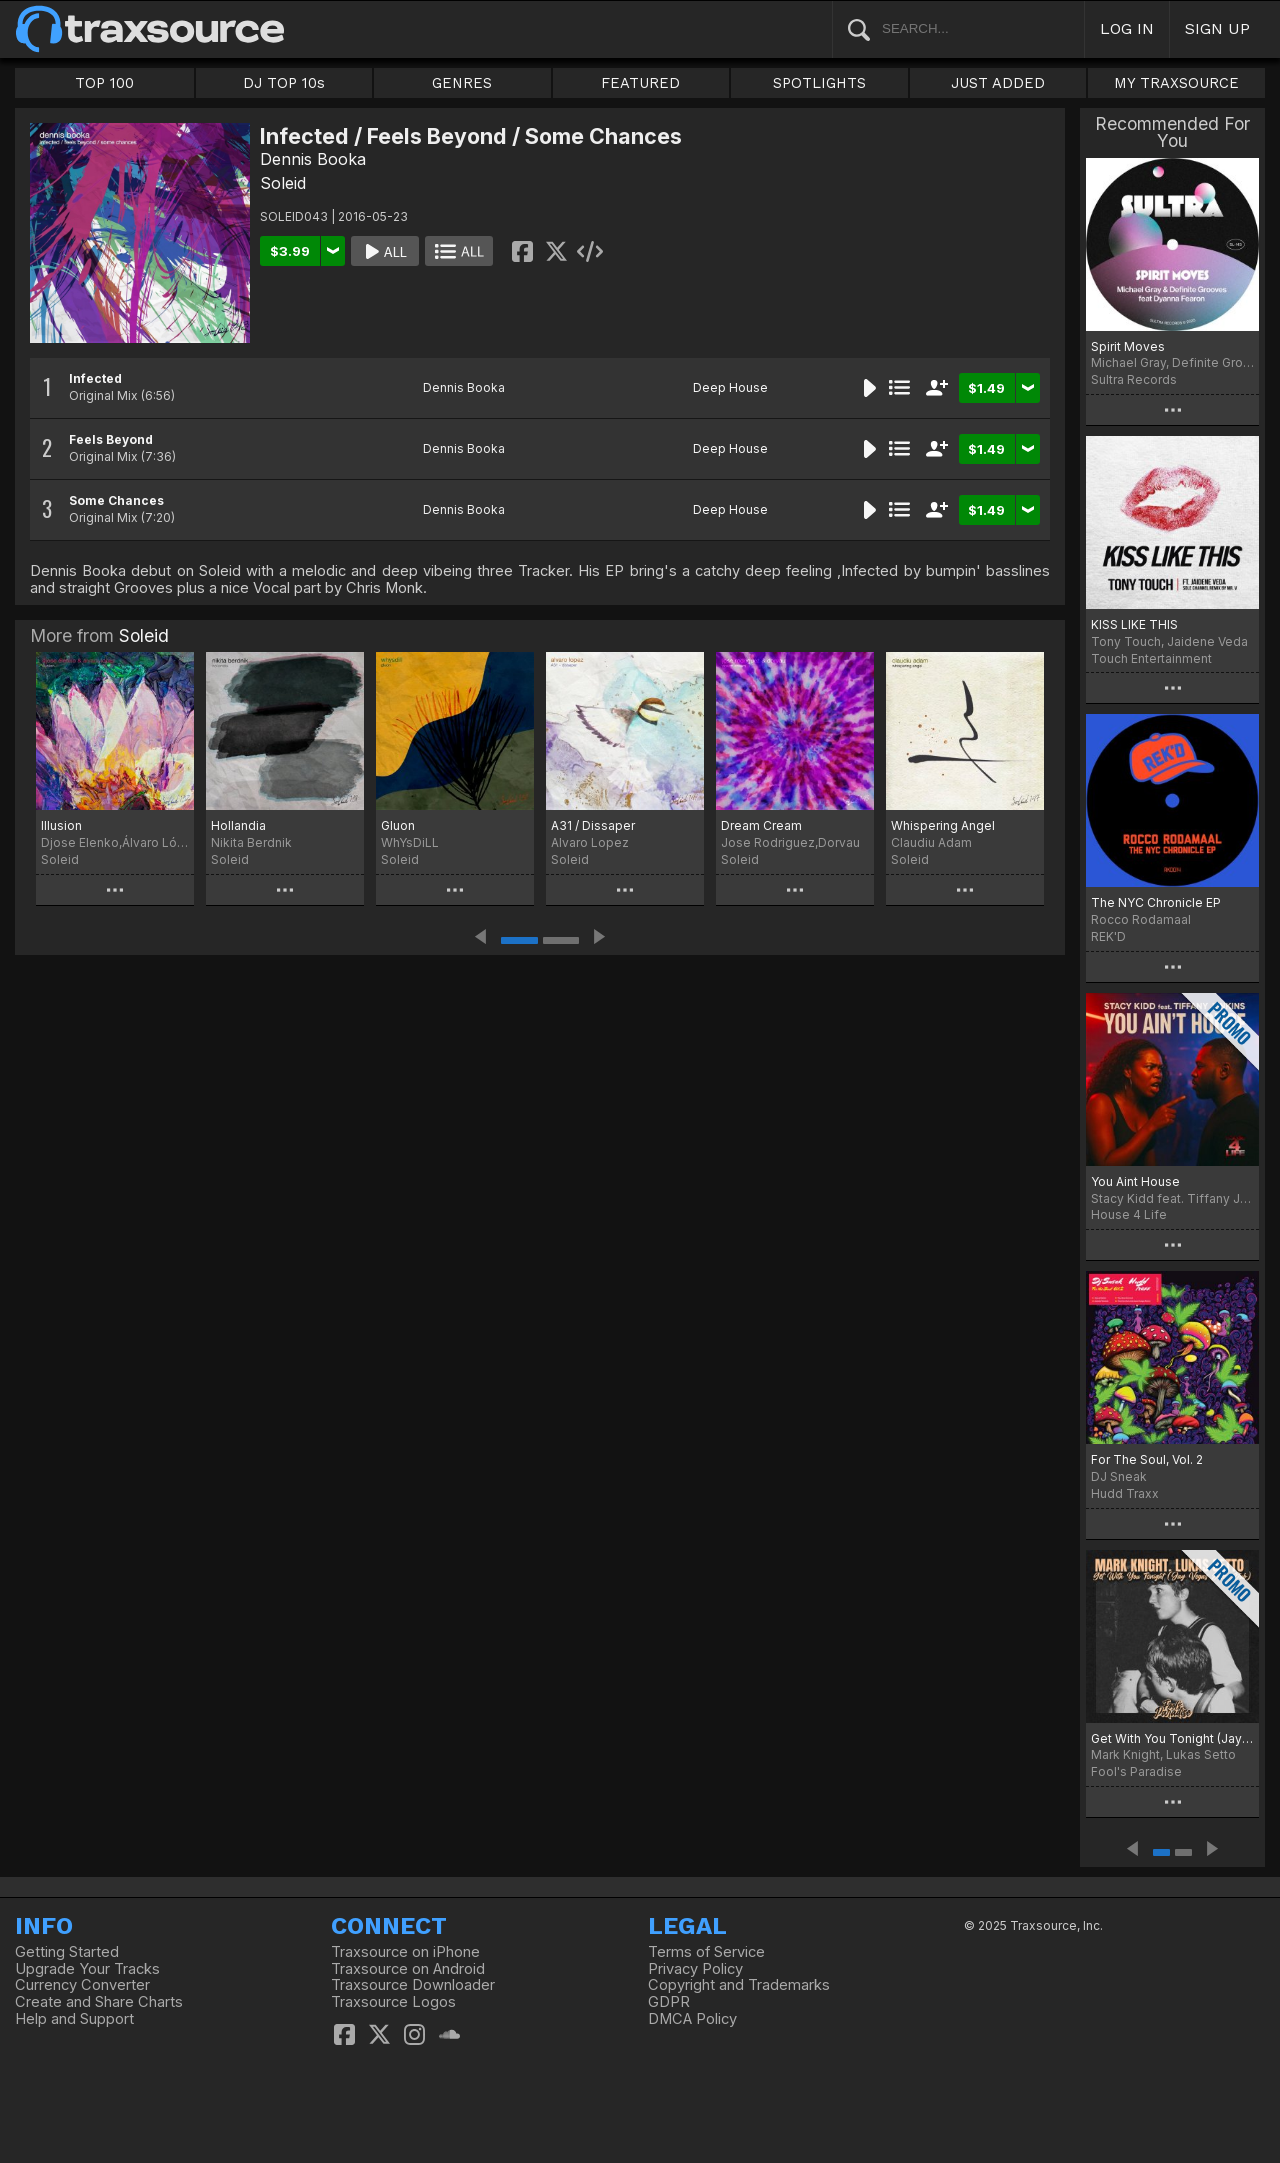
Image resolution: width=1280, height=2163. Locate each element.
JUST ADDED (998, 83)
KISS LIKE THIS (1134, 624)
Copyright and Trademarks (739, 1985)
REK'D (1108, 936)
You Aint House (1135, 1181)
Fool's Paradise (1136, 1771)
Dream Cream (761, 825)
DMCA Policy (692, 2019)
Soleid (283, 183)
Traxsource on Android (408, 1969)
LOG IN (1127, 28)
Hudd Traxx (1125, 1493)
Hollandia (238, 825)
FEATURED (640, 83)
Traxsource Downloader (413, 1985)
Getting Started (67, 1952)
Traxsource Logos (393, 2002)
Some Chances (116, 500)
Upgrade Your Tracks (87, 1969)
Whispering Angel (943, 825)
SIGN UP (1217, 28)
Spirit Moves (1128, 346)
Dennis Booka (313, 159)
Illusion (61, 825)
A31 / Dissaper (593, 825)
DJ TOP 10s (284, 83)
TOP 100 (104, 83)
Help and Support (74, 2019)
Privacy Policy (695, 1969)
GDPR (669, 2002)
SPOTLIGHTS (819, 83)
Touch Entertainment (1151, 658)
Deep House (730, 387)
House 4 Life (1129, 1214)
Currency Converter (82, 1985)
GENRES (462, 83)
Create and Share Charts (99, 2002)
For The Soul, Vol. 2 (1147, 1459)
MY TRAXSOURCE (1176, 83)
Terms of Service (706, 1952)
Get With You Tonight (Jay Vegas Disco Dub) (1172, 1738)
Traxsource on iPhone (405, 1952)
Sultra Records (1134, 379)
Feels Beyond (111, 439)
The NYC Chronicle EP (1156, 902)
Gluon (398, 825)
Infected (95, 378)
